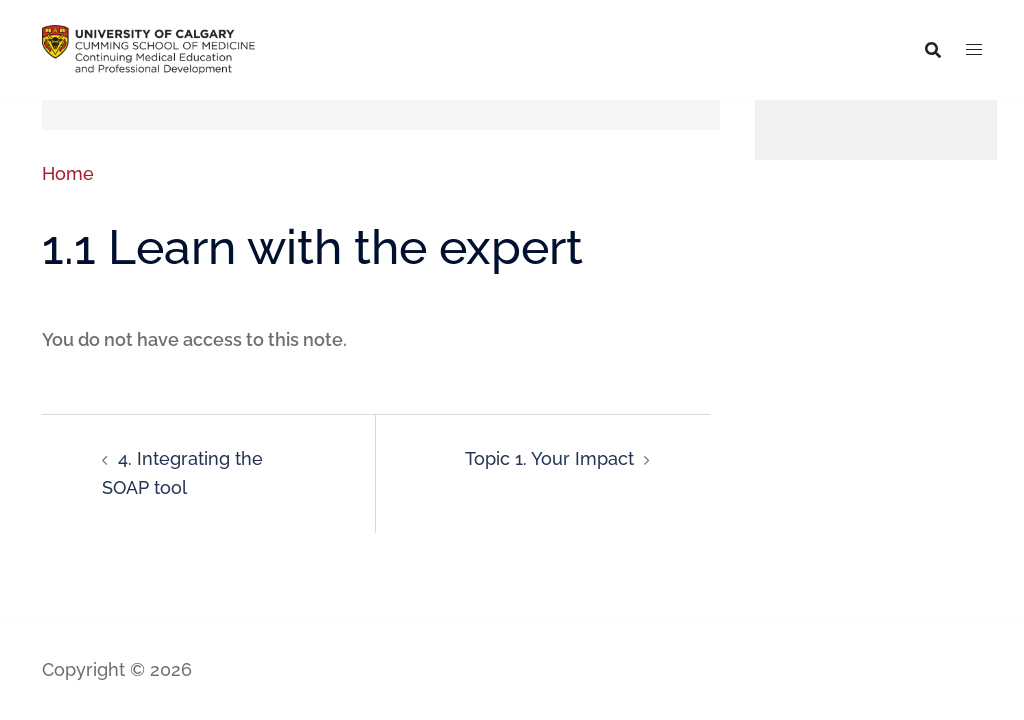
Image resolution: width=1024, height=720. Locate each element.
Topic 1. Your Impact (549, 458)
